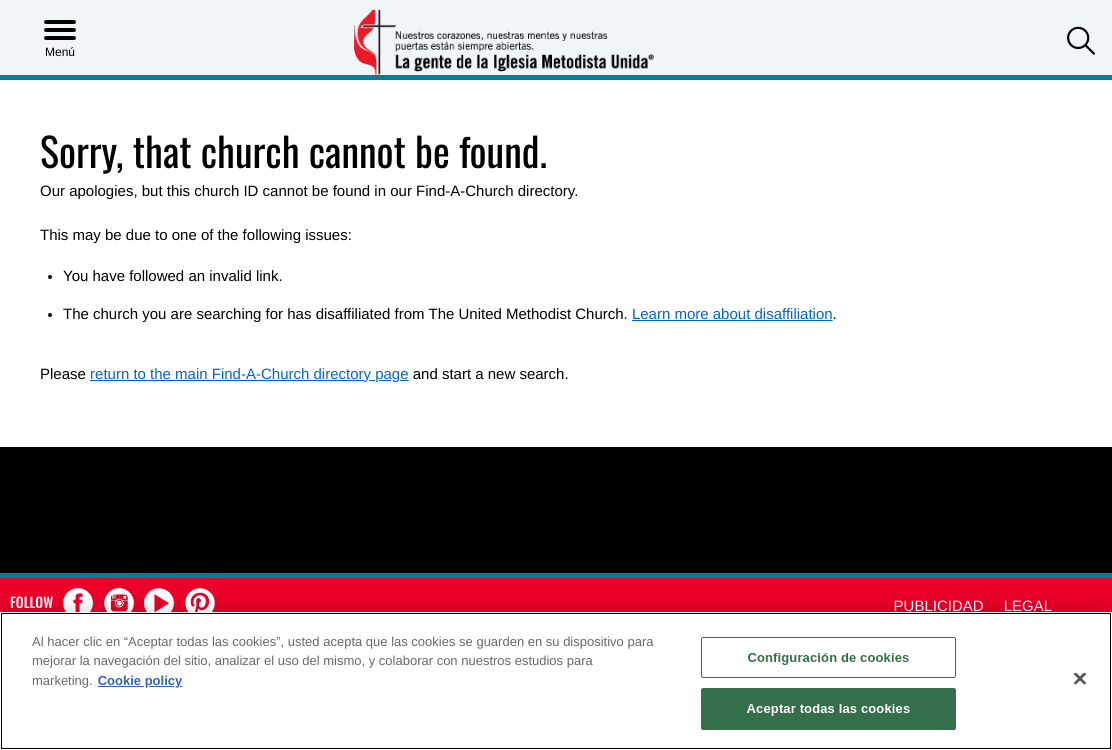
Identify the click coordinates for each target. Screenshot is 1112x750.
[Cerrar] (1080, 678)
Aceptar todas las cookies (829, 708)
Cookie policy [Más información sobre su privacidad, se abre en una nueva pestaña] (140, 680)
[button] (1081, 43)
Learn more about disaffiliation (732, 314)
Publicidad (939, 606)
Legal (1028, 606)
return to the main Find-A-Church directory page (249, 374)
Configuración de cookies (828, 657)
